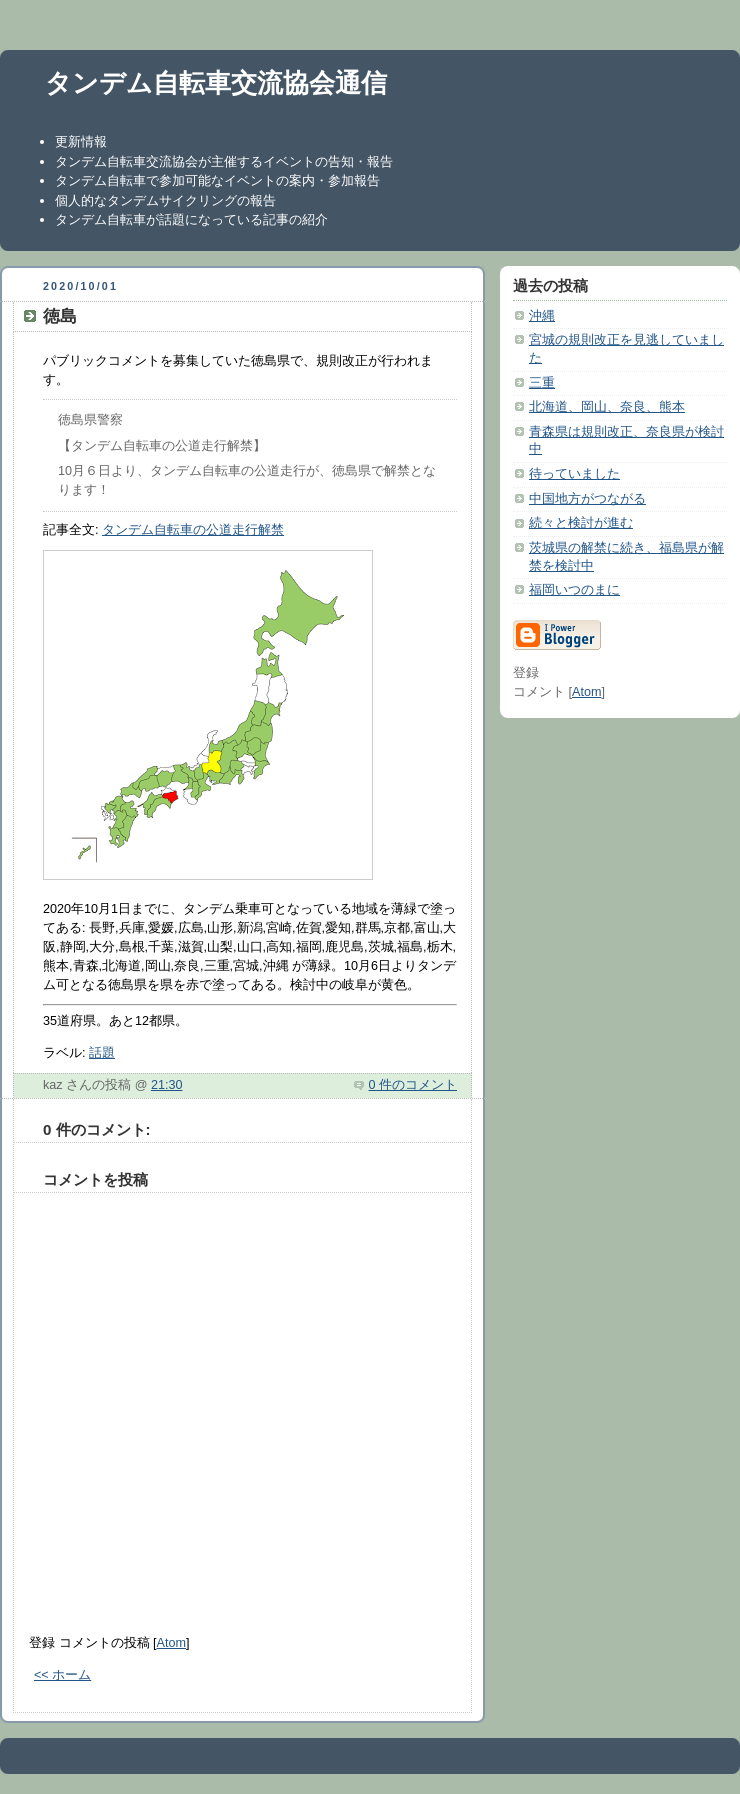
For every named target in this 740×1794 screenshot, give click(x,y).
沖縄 (542, 316)
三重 (542, 383)
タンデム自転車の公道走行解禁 (193, 530)
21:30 (167, 1085)
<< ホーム (62, 1675)
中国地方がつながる (587, 499)
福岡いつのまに (574, 590)
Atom (171, 1643)
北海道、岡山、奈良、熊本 (607, 407)
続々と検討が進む (581, 523)
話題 (102, 1053)
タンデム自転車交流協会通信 (216, 83)
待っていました (574, 474)
